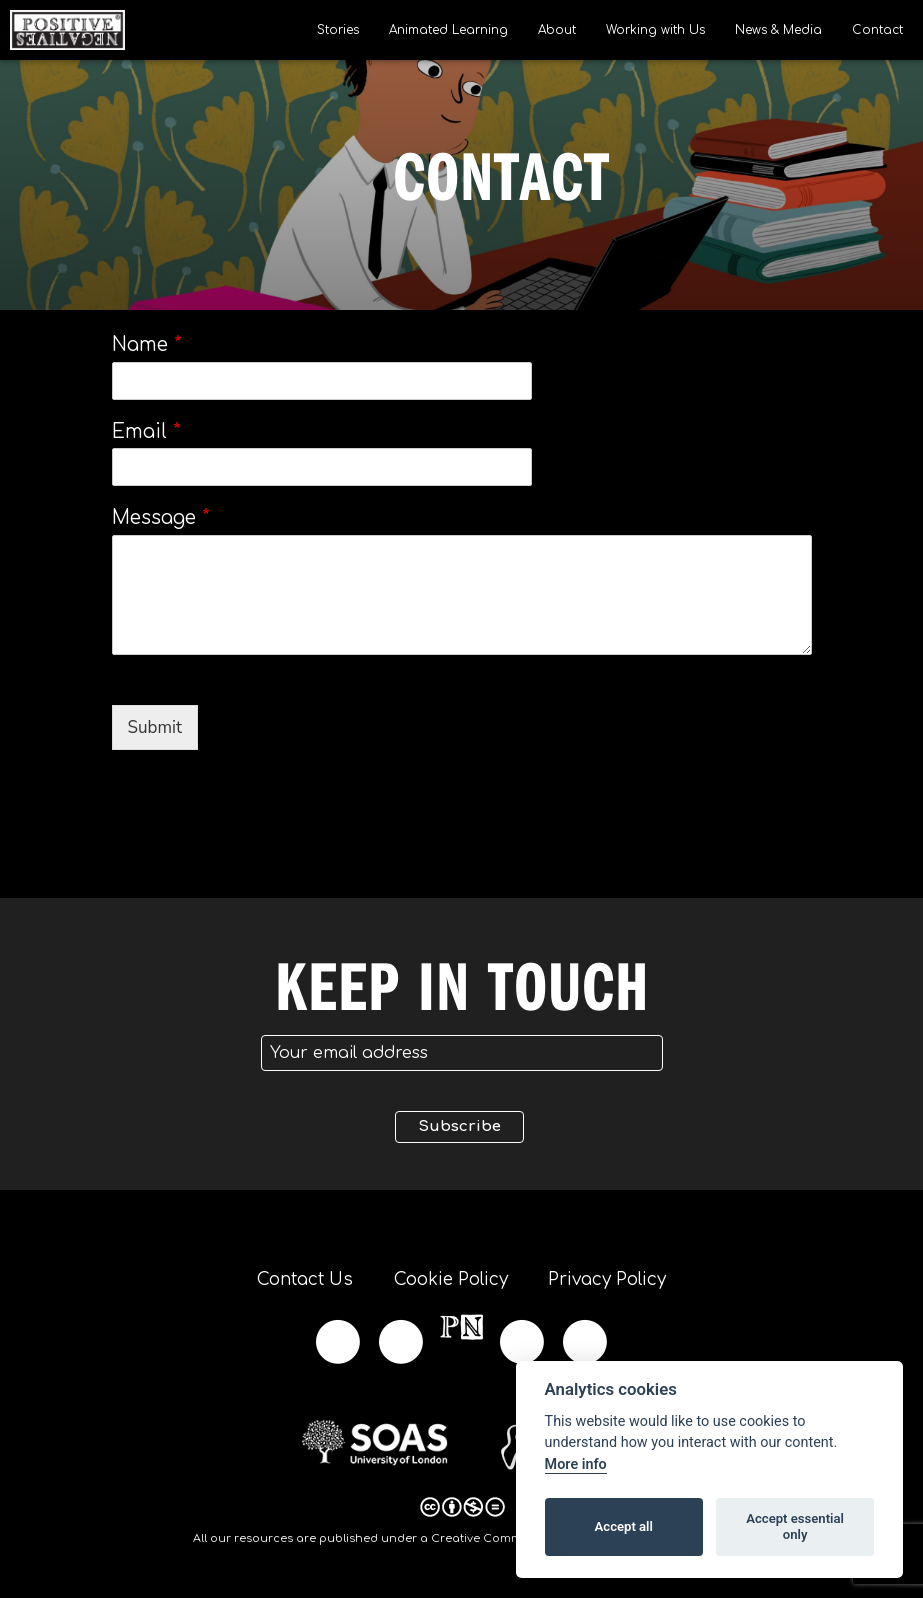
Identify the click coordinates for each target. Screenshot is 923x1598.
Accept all (624, 1526)
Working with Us (655, 30)
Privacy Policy (609, 1279)
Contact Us (304, 1279)
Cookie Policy (451, 1279)
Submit (155, 727)
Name (147, 344)
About (557, 30)
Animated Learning (448, 30)
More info (576, 1464)
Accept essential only (795, 1526)
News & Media (778, 30)
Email (146, 431)
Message (161, 517)
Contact (877, 30)
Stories (338, 30)
